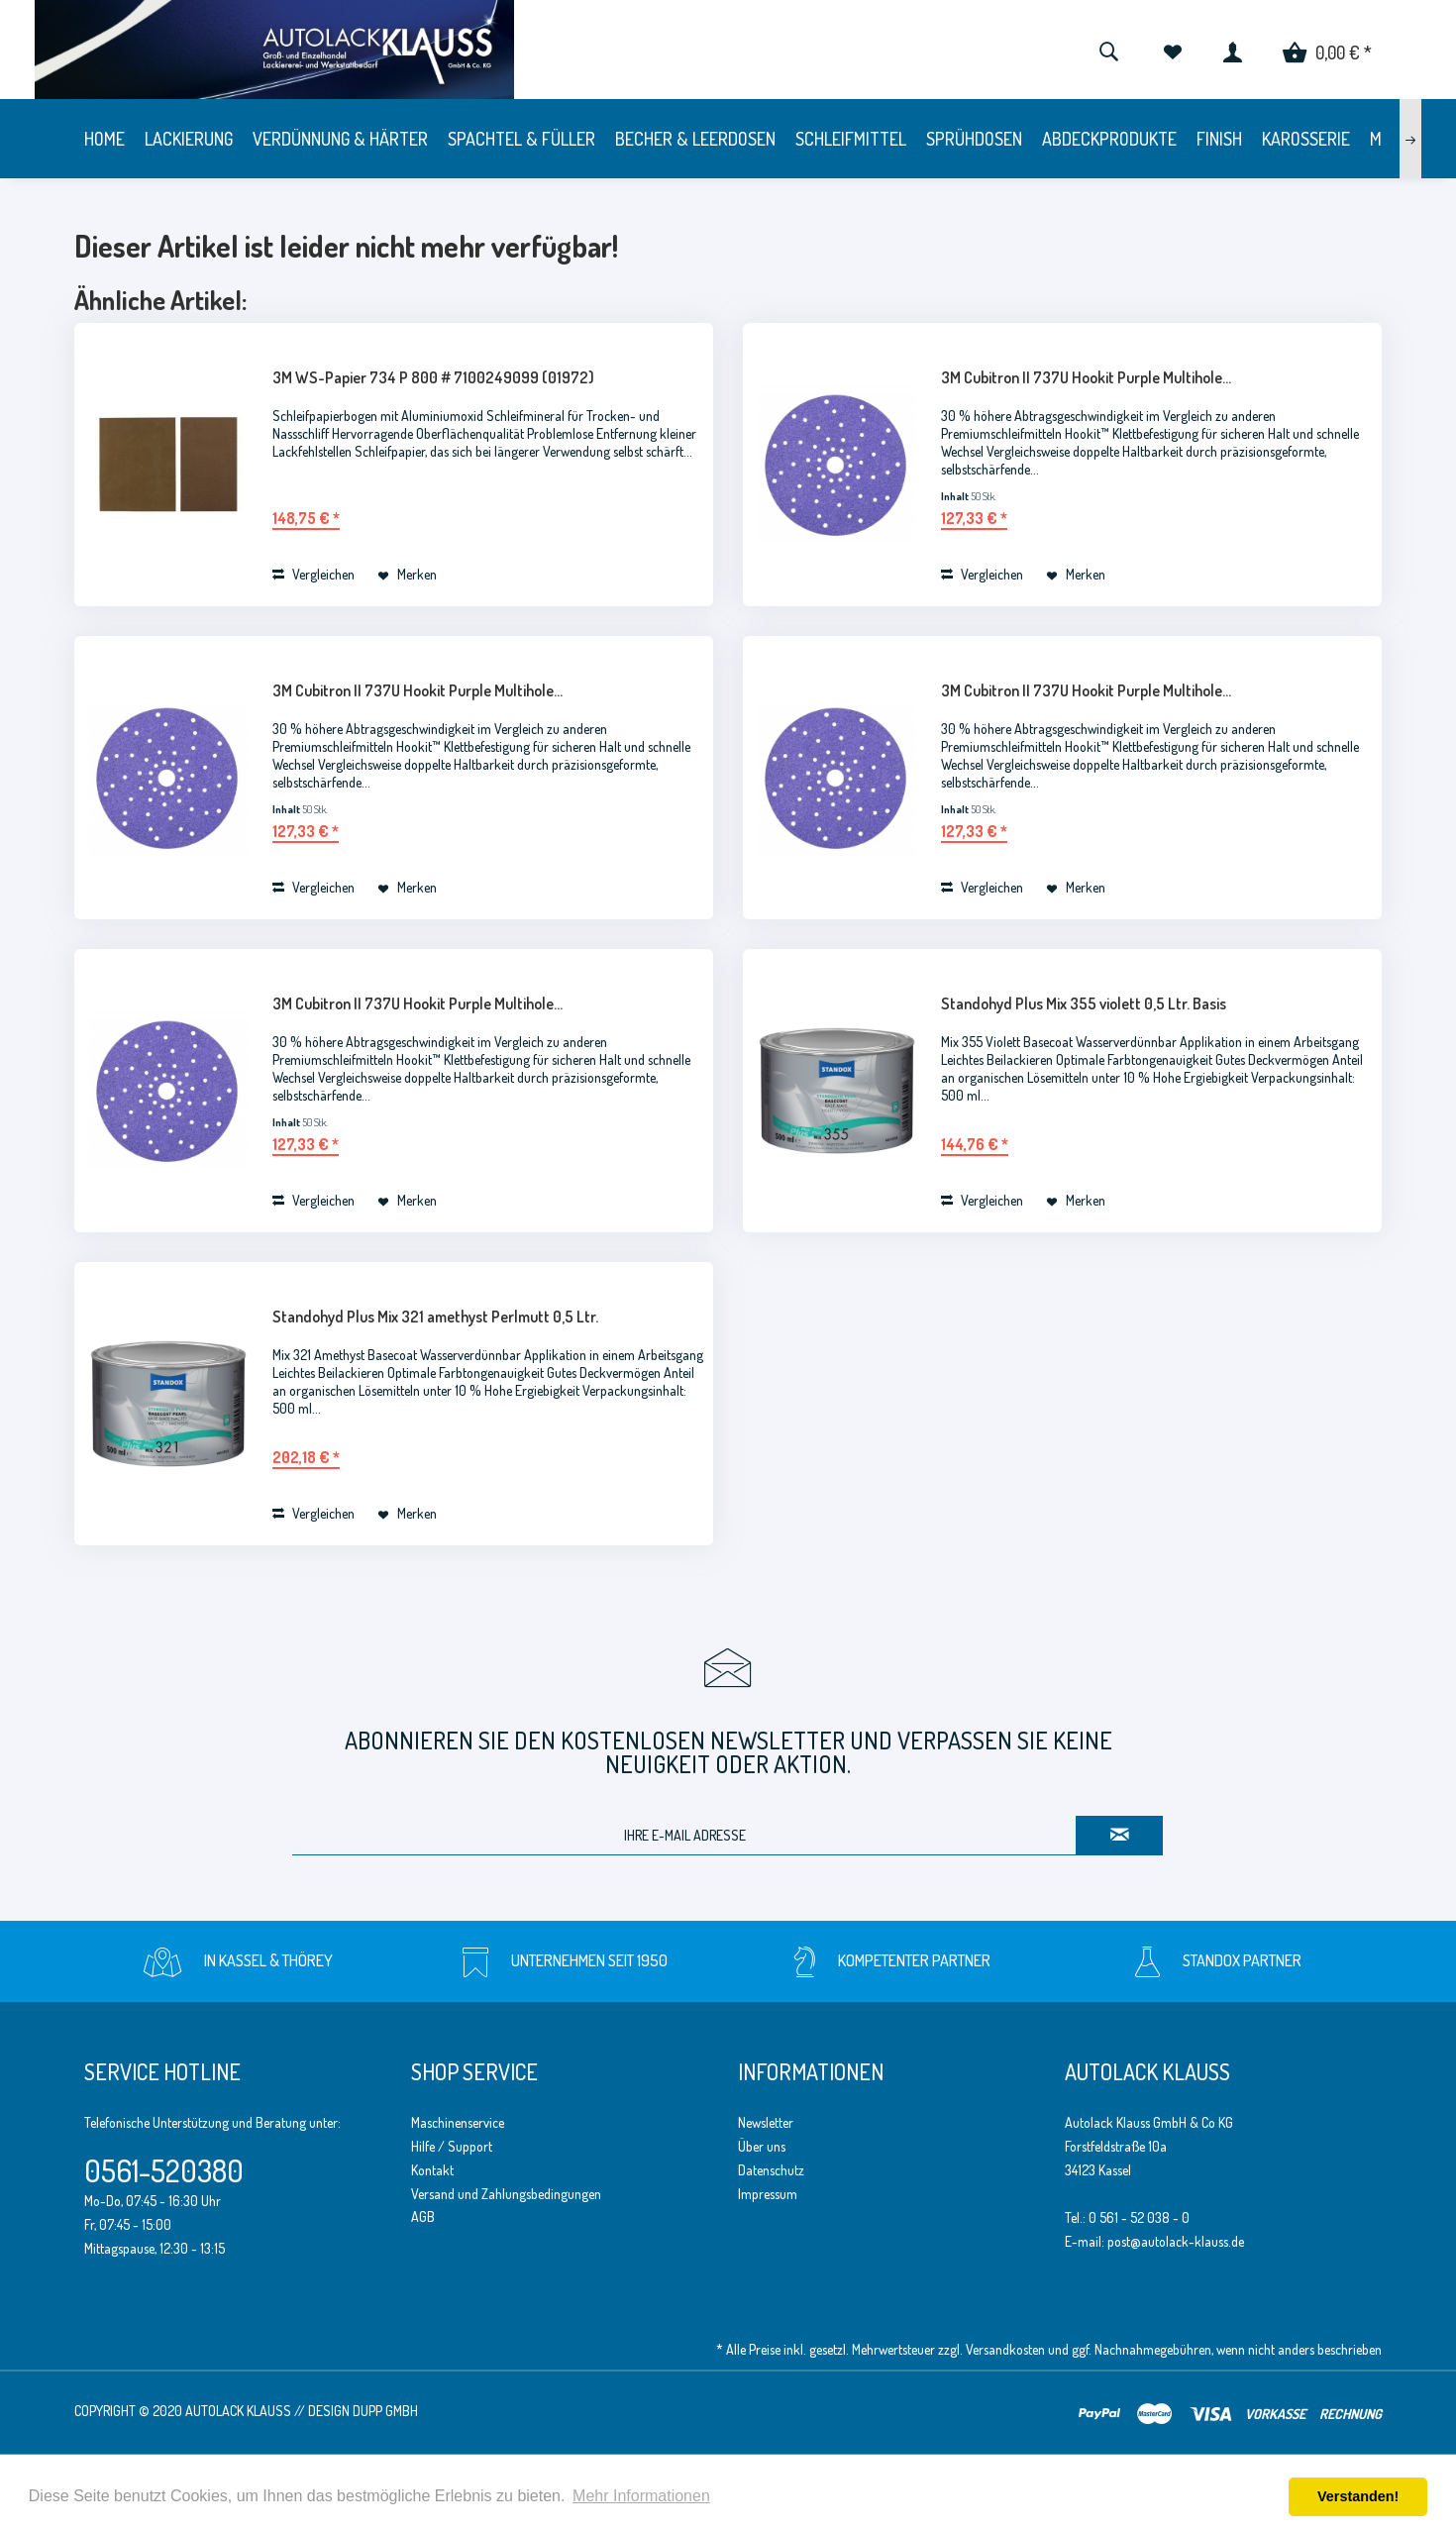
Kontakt (432, 2170)
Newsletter (765, 2122)
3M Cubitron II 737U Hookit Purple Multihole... (1086, 377)
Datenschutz (771, 2170)
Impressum (767, 2193)
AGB (423, 2216)
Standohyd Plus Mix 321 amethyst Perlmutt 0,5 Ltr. (435, 1316)
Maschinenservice (457, 2122)
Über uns (761, 2146)
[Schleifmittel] (850, 138)
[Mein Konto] (1232, 49)
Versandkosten (1005, 2349)
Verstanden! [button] (1358, 2496)
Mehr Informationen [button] (641, 2495)
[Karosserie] (1306, 138)
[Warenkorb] (1327, 49)
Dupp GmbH (385, 2410)
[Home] (104, 138)
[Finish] (1219, 138)
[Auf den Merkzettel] (407, 574)
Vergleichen (313, 574)
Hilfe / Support (451, 2146)
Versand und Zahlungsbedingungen (506, 2193)
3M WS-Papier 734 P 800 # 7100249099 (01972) (433, 377)
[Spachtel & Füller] (521, 138)
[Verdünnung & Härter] (340, 138)
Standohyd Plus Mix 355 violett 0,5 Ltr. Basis (1083, 1003)
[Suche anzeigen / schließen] (1108, 49)
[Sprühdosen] (974, 138)
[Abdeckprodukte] (1109, 138)
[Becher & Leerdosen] (695, 138)
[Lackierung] (189, 138)
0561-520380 (164, 2170)
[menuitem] (1108, 49)
